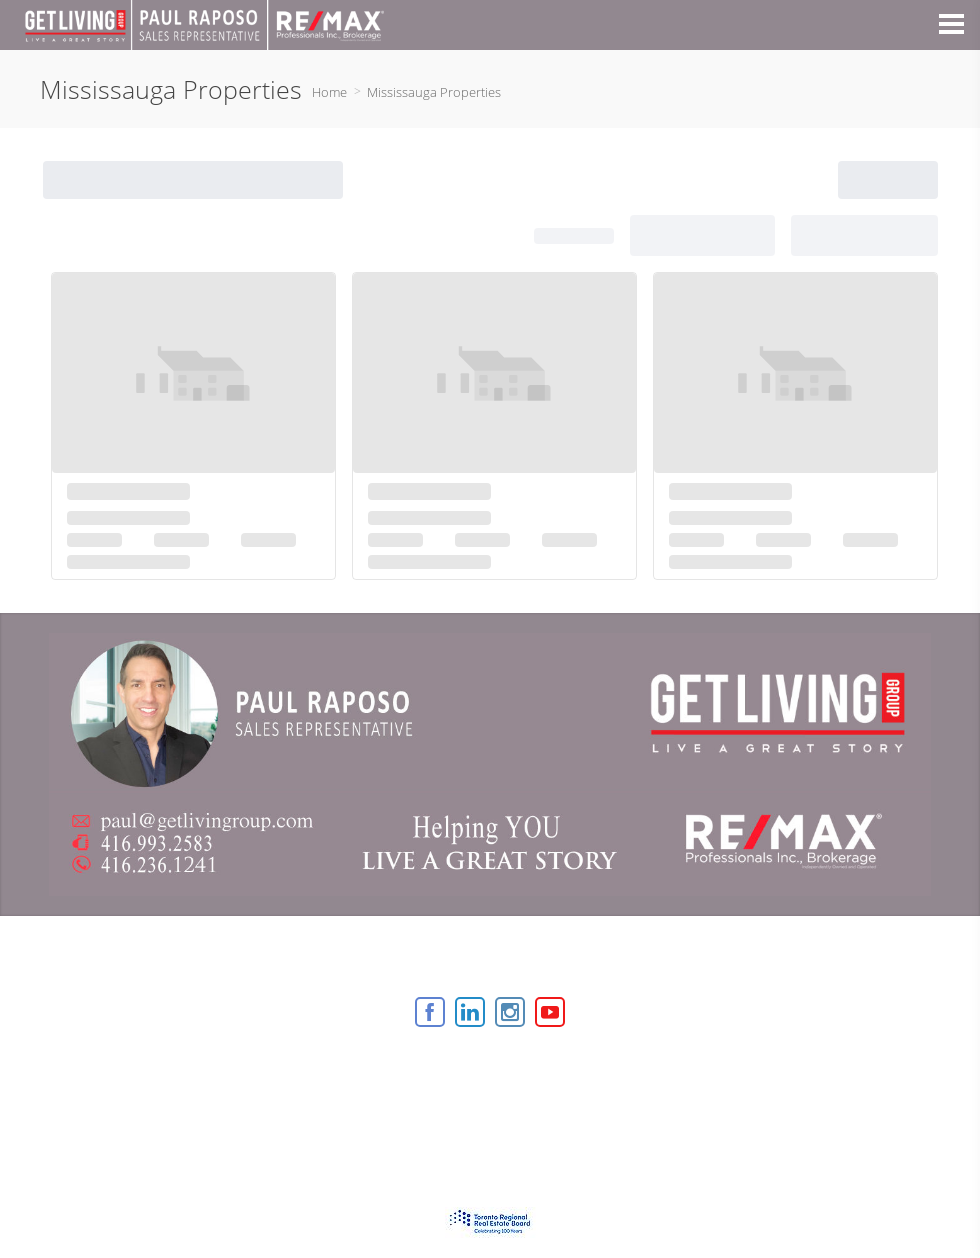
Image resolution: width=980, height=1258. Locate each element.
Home (329, 92)
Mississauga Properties (434, 92)
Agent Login (611, 1066)
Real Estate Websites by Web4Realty (445, 1066)
